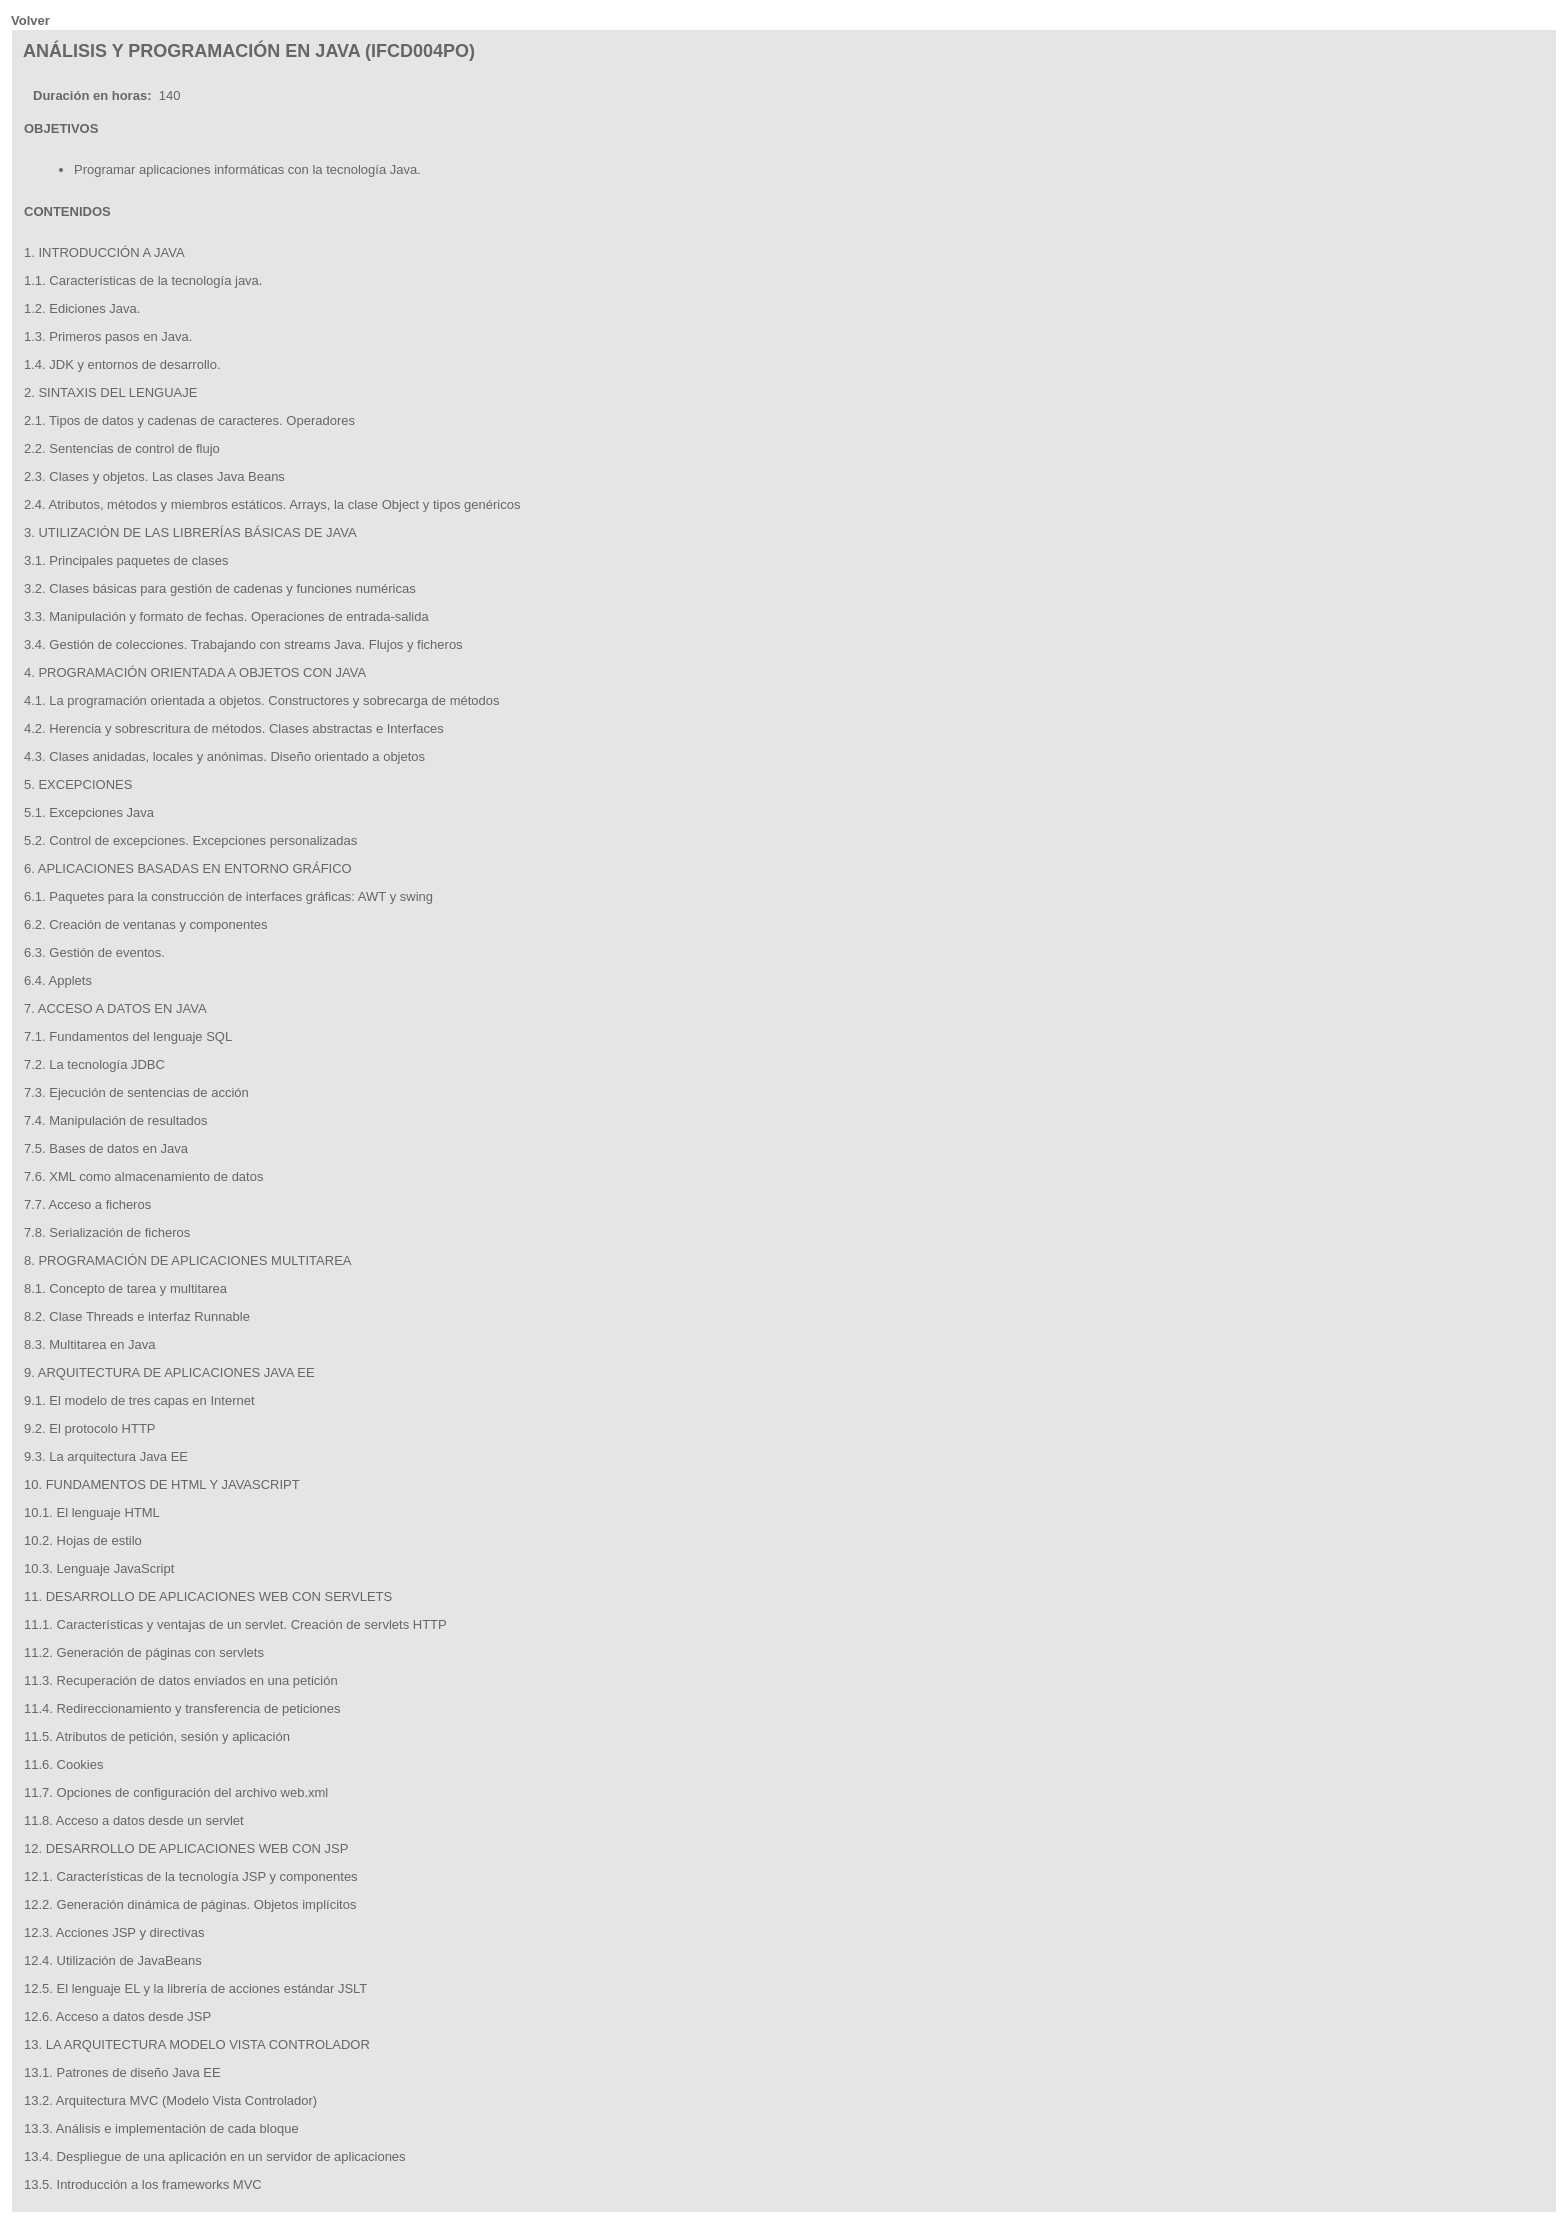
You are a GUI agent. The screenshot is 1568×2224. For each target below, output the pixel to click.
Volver (30, 20)
